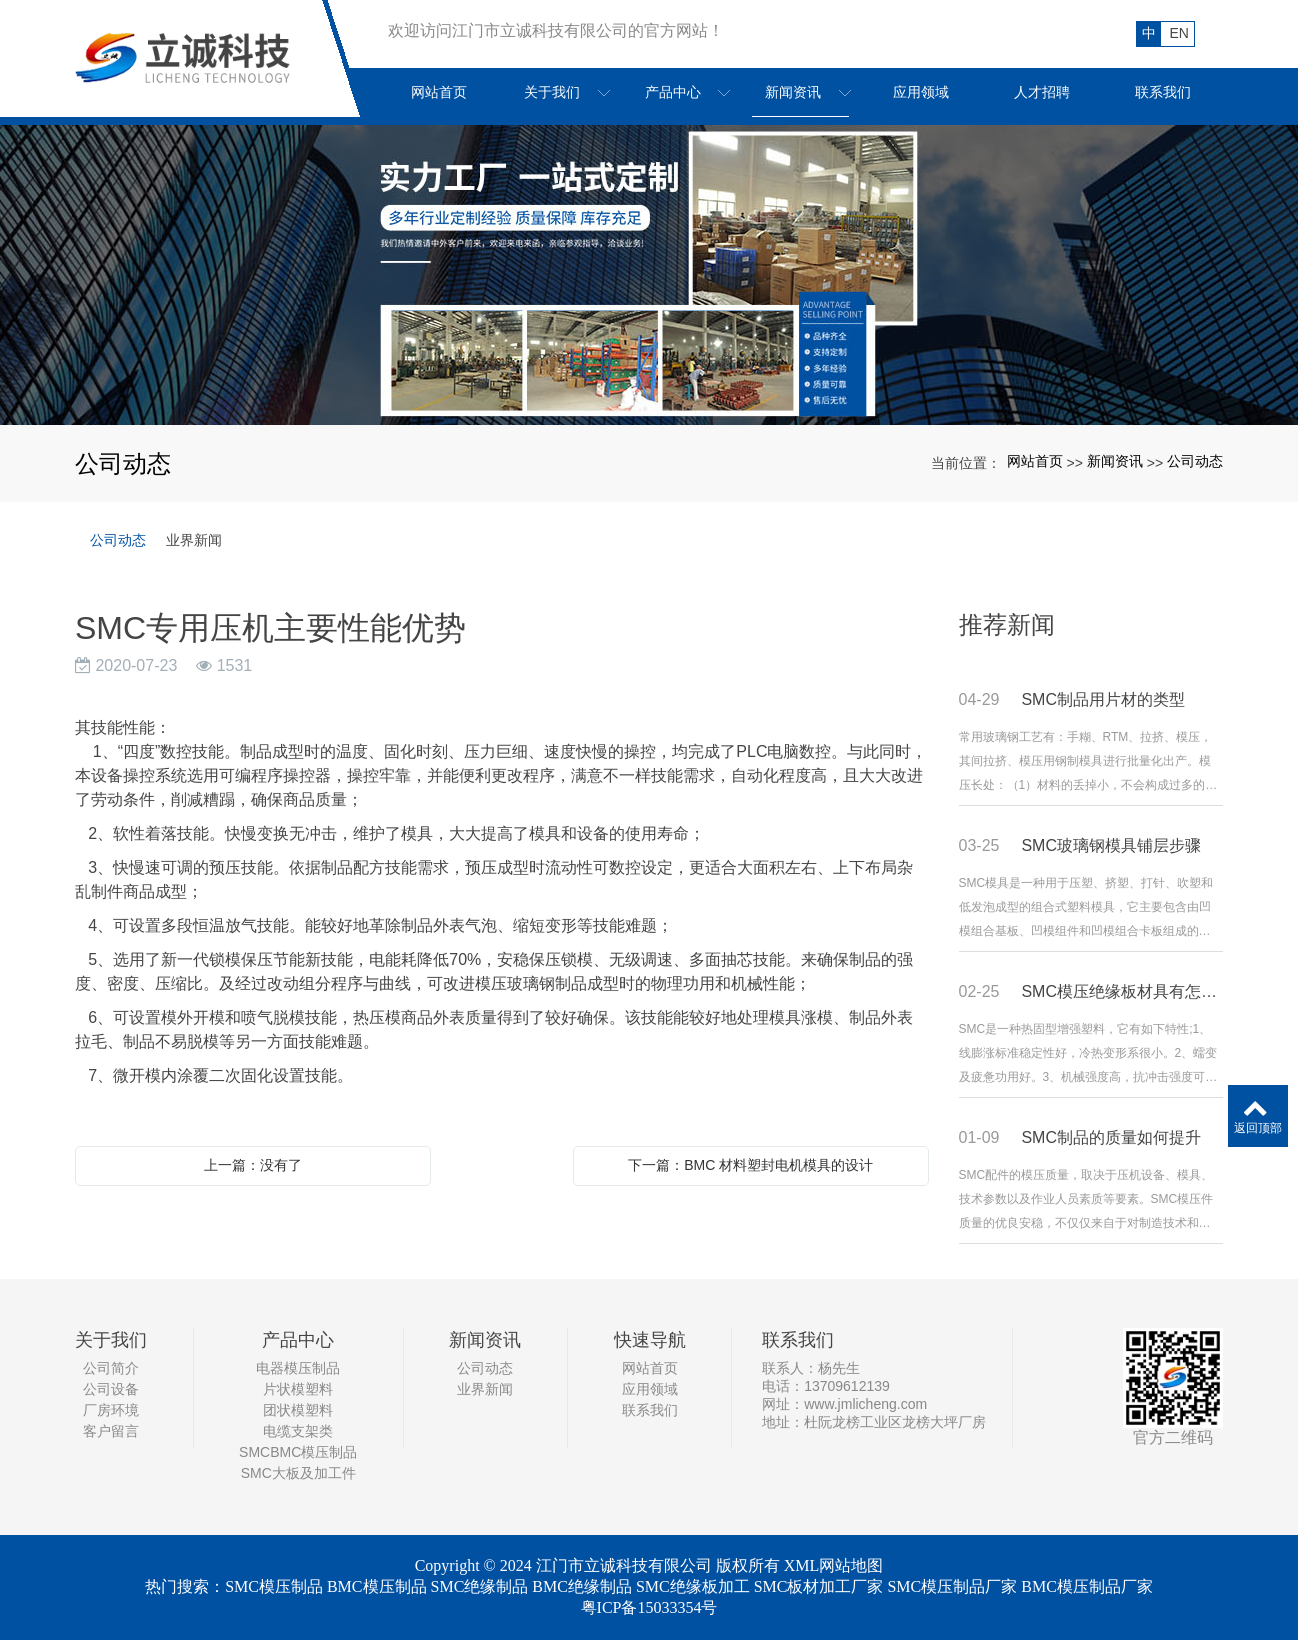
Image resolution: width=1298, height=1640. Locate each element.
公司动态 (1195, 461)
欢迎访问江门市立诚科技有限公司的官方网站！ (556, 30)
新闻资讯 (1115, 461)
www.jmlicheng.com (865, 1404)
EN (1179, 33)
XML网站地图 (834, 1565)
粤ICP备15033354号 (649, 1607)
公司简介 (111, 1368)
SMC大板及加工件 (298, 1473)
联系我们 (650, 1410)
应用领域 (650, 1389)
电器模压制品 (298, 1368)
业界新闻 (194, 540)
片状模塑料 (298, 1389)
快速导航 (650, 1340)
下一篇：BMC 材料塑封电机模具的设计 (750, 1165)
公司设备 (111, 1389)
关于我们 (111, 1340)
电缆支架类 (298, 1431)
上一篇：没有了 (253, 1165)
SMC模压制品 (274, 1586)
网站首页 (1035, 461)
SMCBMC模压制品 (298, 1452)
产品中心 (298, 1340)
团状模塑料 (298, 1410)
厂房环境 (111, 1410)
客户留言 (111, 1431)
